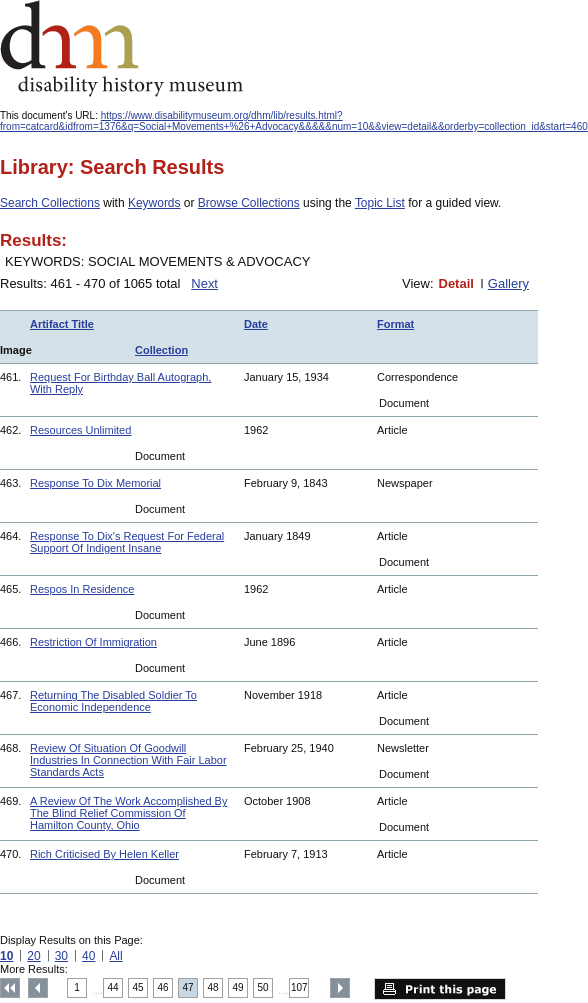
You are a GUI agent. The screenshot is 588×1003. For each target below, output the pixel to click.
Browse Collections (249, 203)
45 (138, 987)
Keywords (154, 203)
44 (113, 987)
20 (33, 956)
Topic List (380, 203)
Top (10, 988)
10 (6, 956)
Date (256, 324)
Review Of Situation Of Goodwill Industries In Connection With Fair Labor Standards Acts (128, 760)
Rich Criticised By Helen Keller (104, 854)
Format (395, 324)
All (115, 956)
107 (299, 987)
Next (204, 283)
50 (263, 987)
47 (188, 987)
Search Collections (50, 203)
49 (238, 987)
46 (163, 987)
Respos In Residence (82, 589)
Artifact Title (62, 324)
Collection (161, 350)
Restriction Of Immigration (93, 642)
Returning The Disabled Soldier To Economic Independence (113, 701)
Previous (38, 988)
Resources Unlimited (80, 430)
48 (213, 987)
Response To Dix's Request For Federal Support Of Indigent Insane (127, 542)
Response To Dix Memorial (95, 483)
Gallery (508, 283)
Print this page (440, 989)
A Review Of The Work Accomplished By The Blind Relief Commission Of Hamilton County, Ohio (128, 813)
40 (88, 956)
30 (61, 956)
